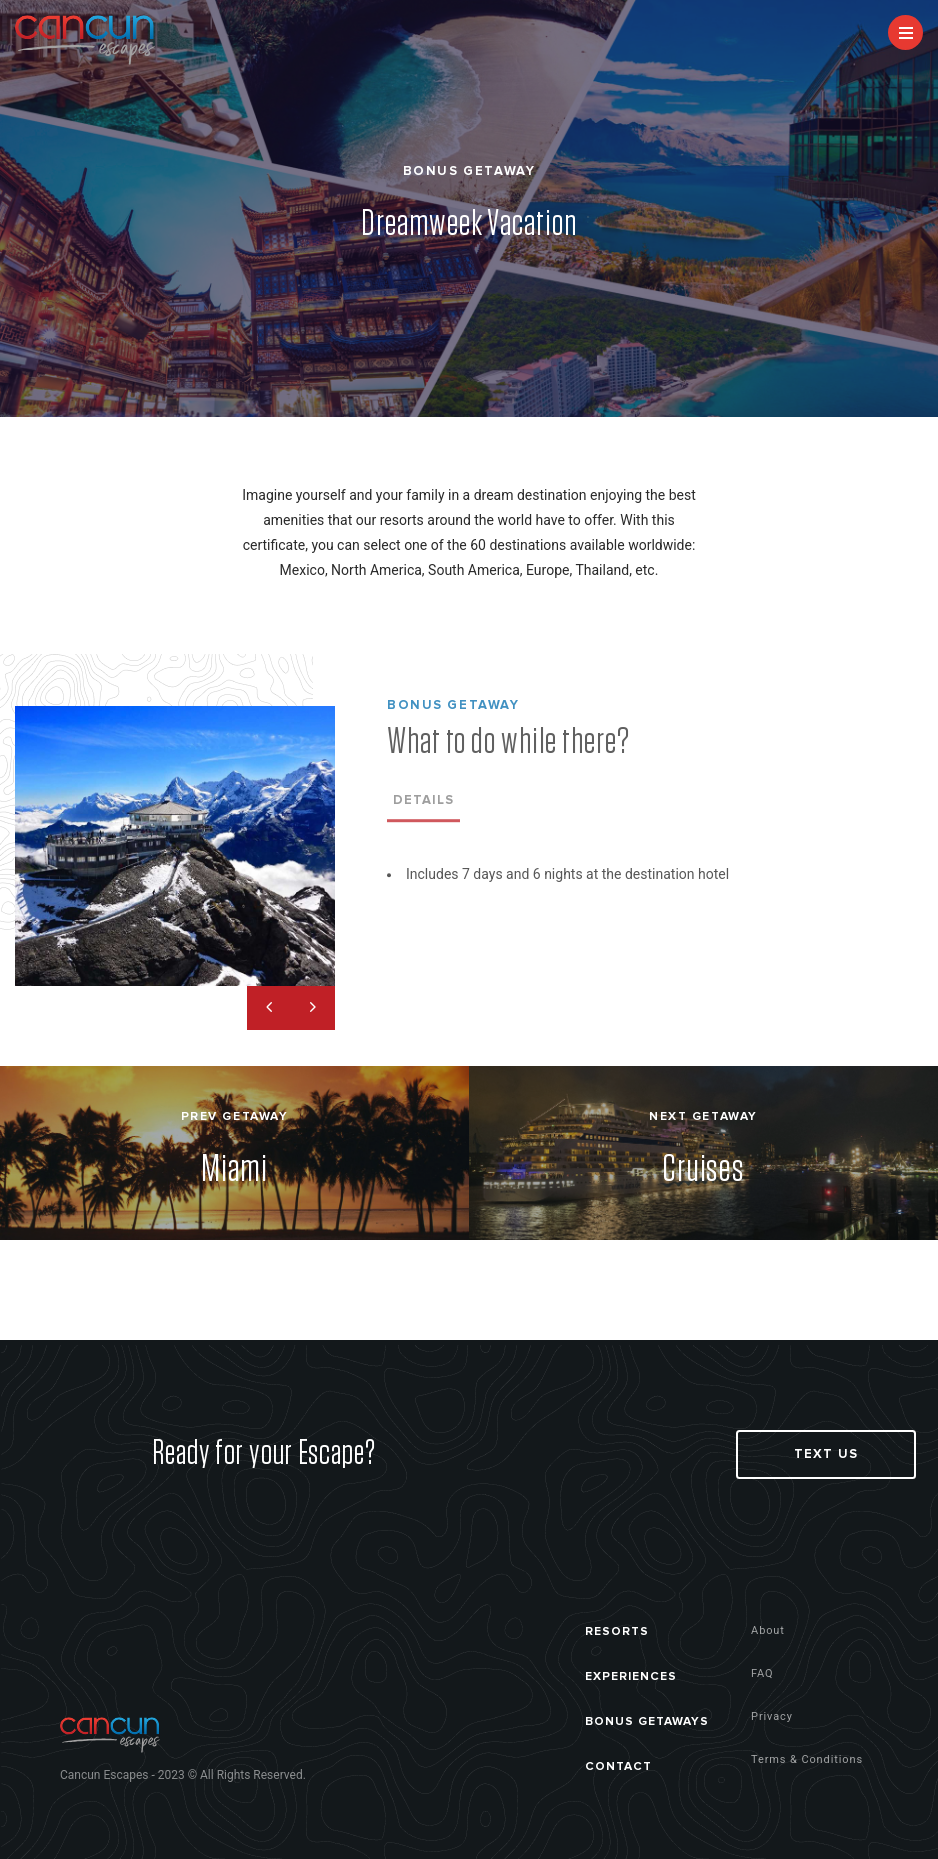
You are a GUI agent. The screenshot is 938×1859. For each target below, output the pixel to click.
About (768, 1630)
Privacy (772, 1716)
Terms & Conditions (807, 1759)
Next (313, 1008)
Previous (269, 1008)
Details (423, 806)
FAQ (762, 1673)
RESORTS (617, 1631)
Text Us (825, 1454)
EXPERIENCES (631, 1676)
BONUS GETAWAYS (647, 1721)
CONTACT (618, 1766)
